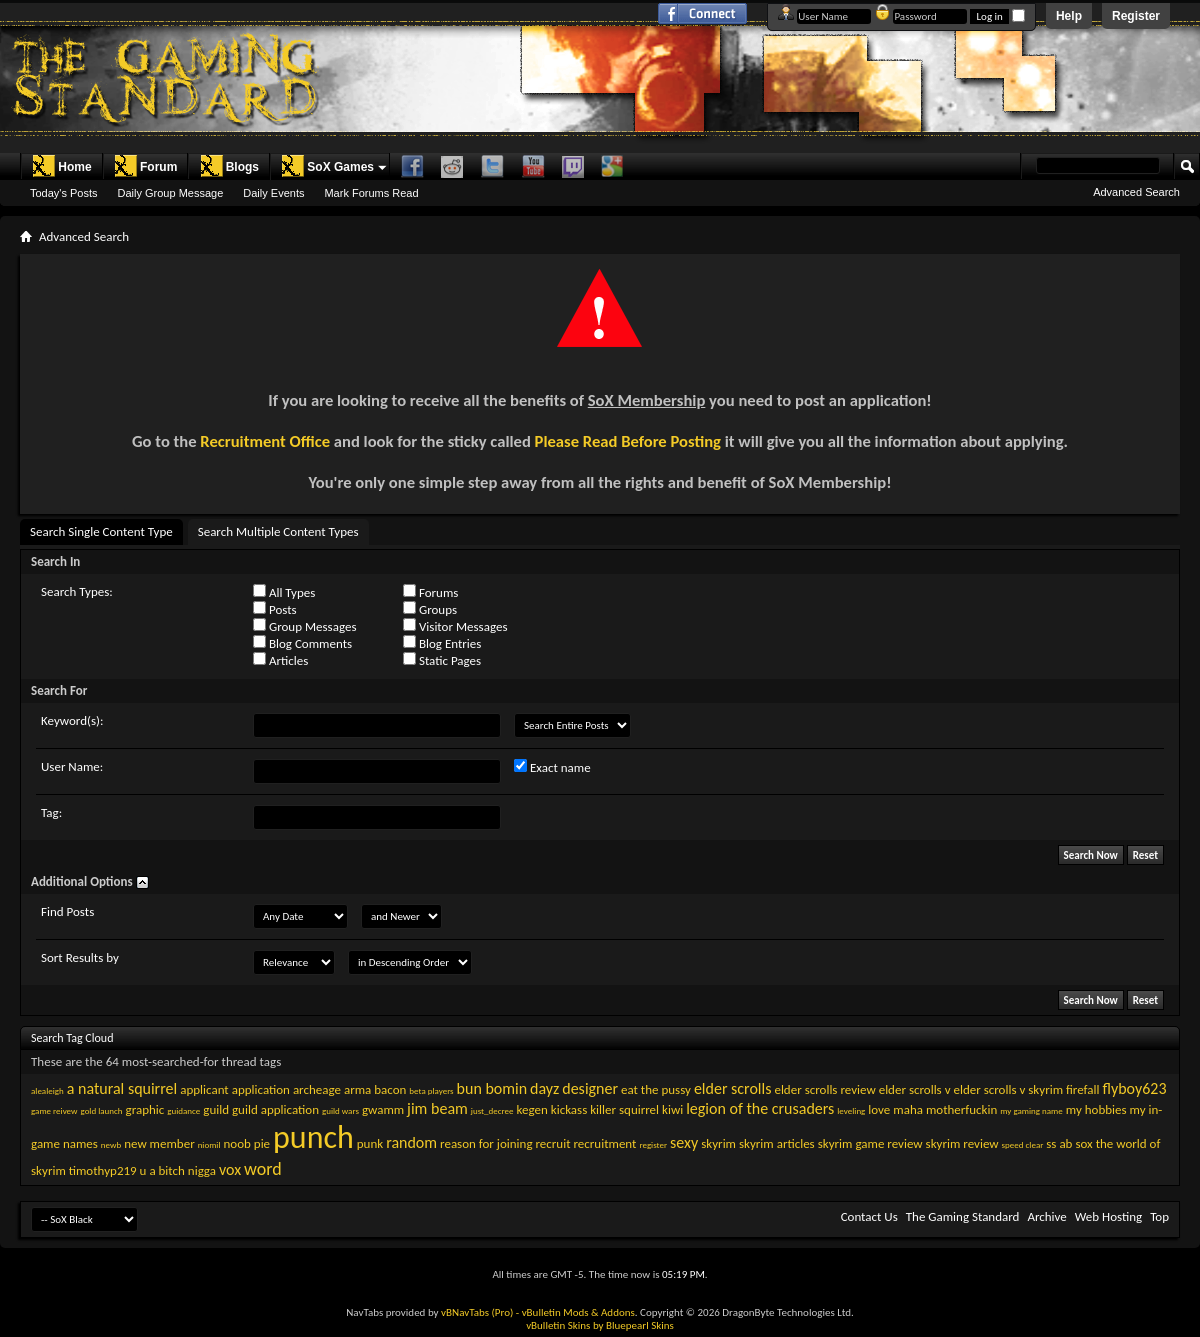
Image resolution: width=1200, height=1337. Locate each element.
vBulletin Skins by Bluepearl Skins (600, 1325)
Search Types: (77, 591)
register (653, 1144)
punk (370, 1143)
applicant (204, 1089)
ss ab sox (1069, 1143)
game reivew (54, 1110)
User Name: (72, 766)
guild (216, 1109)
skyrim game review (870, 1143)
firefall (1083, 1089)
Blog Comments (302, 643)
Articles (280, 660)
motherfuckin (961, 1109)
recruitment (604, 1143)
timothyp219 (103, 1170)
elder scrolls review (824, 1089)
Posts (275, 609)
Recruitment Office (265, 441)
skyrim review (962, 1143)
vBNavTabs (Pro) (477, 1312)
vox (230, 1169)
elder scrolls (733, 1088)
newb (111, 1144)
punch (313, 1137)
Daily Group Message (171, 193)
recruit (553, 1143)
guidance (183, 1110)
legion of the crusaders (760, 1108)
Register (1136, 16)
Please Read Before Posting (628, 441)
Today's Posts (64, 193)
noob (236, 1143)
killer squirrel (624, 1109)
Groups (430, 609)
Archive (1046, 1216)
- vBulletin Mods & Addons (575, 1312)
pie (262, 1143)
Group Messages (304, 626)
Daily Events (273, 193)
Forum (145, 166)
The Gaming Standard (963, 1216)
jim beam (437, 1108)
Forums (430, 592)
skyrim (718, 1143)
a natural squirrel (122, 1088)
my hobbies (1096, 1109)
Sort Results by (80, 957)
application (261, 1089)
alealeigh (47, 1090)
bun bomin (492, 1088)
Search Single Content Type (101, 531)
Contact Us (869, 1216)
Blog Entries (442, 643)
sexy (684, 1142)
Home (61, 166)
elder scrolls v (915, 1089)
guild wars (340, 1110)
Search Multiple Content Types (278, 531)
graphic (145, 1109)
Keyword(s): (72, 720)
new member (159, 1143)
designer (590, 1088)
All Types (284, 592)
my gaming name (1031, 1110)
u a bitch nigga (178, 1170)
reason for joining (486, 1143)
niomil (209, 1144)
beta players (431, 1090)
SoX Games (327, 166)
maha (908, 1109)
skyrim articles (777, 1143)
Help (1069, 16)
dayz (544, 1088)
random (411, 1142)
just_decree (492, 1110)
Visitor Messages (455, 626)
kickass (569, 1109)
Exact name (552, 767)
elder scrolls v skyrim (1008, 1089)
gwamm (383, 1109)
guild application (275, 1109)
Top (1159, 1216)
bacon (390, 1089)
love (879, 1109)
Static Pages (442, 660)
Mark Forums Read (371, 193)
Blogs (229, 166)
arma (357, 1089)
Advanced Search (1136, 192)
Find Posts (67, 911)
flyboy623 (1134, 1088)
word (263, 1169)
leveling (851, 1110)
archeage (317, 1089)
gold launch (101, 1110)
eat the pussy (656, 1089)
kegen (532, 1109)
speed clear (1023, 1144)
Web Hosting (1108, 1216)
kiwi (672, 1109)
